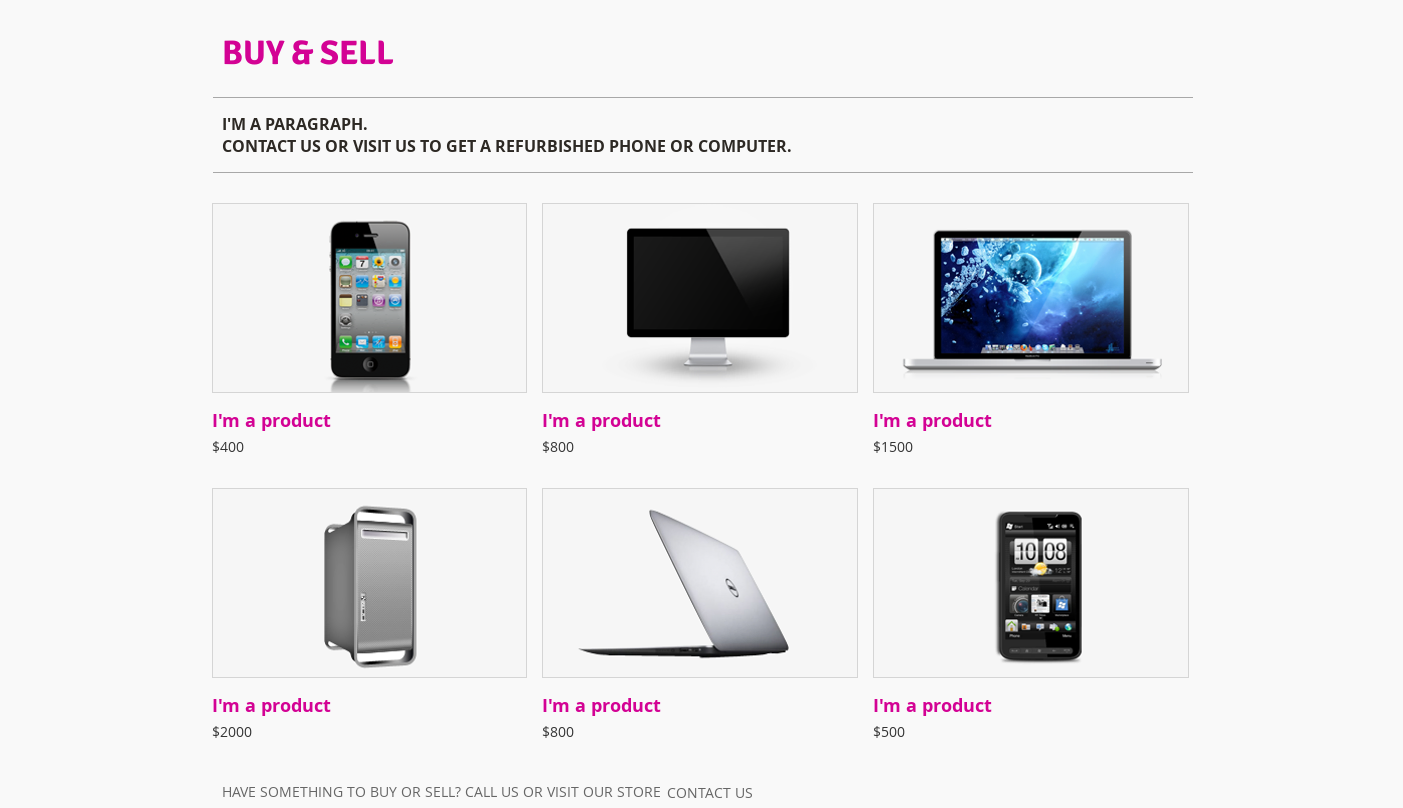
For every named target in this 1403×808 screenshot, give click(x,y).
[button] (370, 338)
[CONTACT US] (710, 792)
